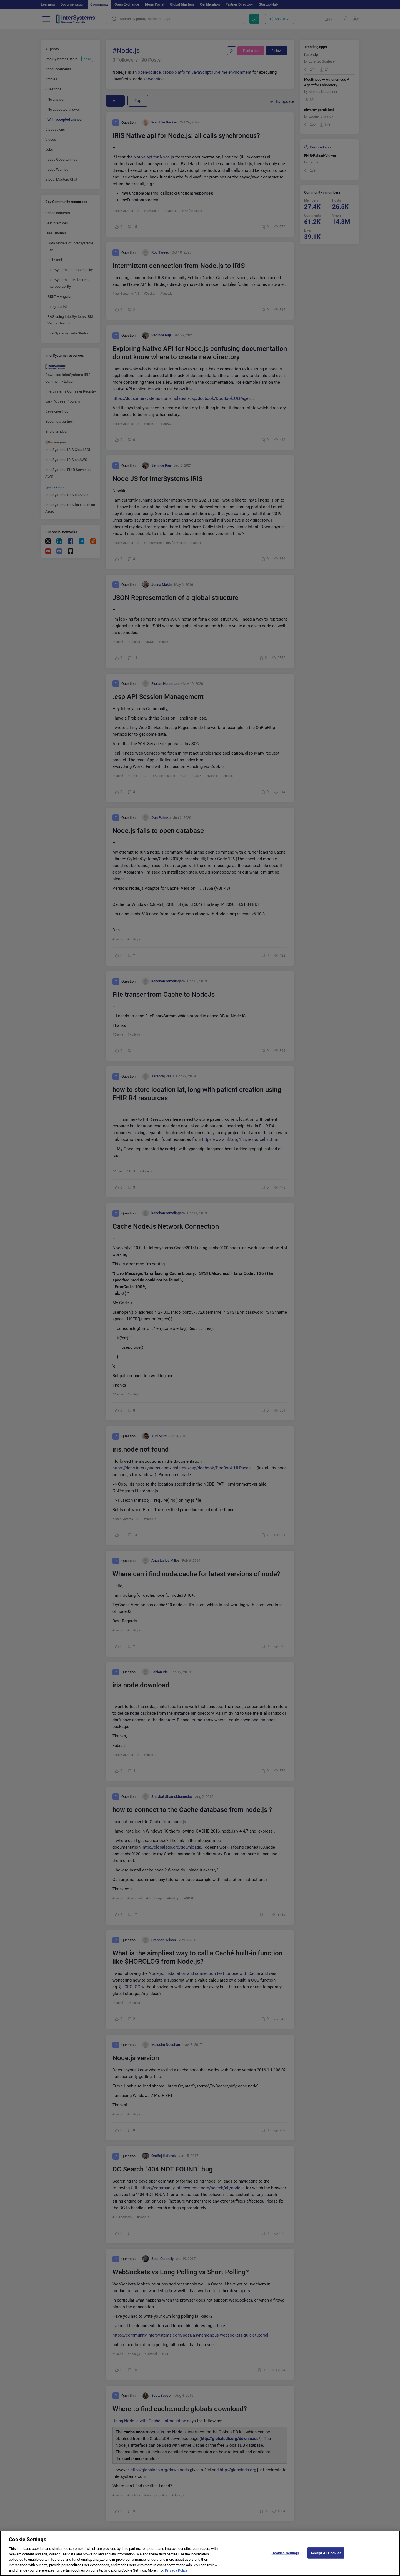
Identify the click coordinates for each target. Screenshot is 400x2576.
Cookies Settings (285, 2558)
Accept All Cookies (326, 2558)
